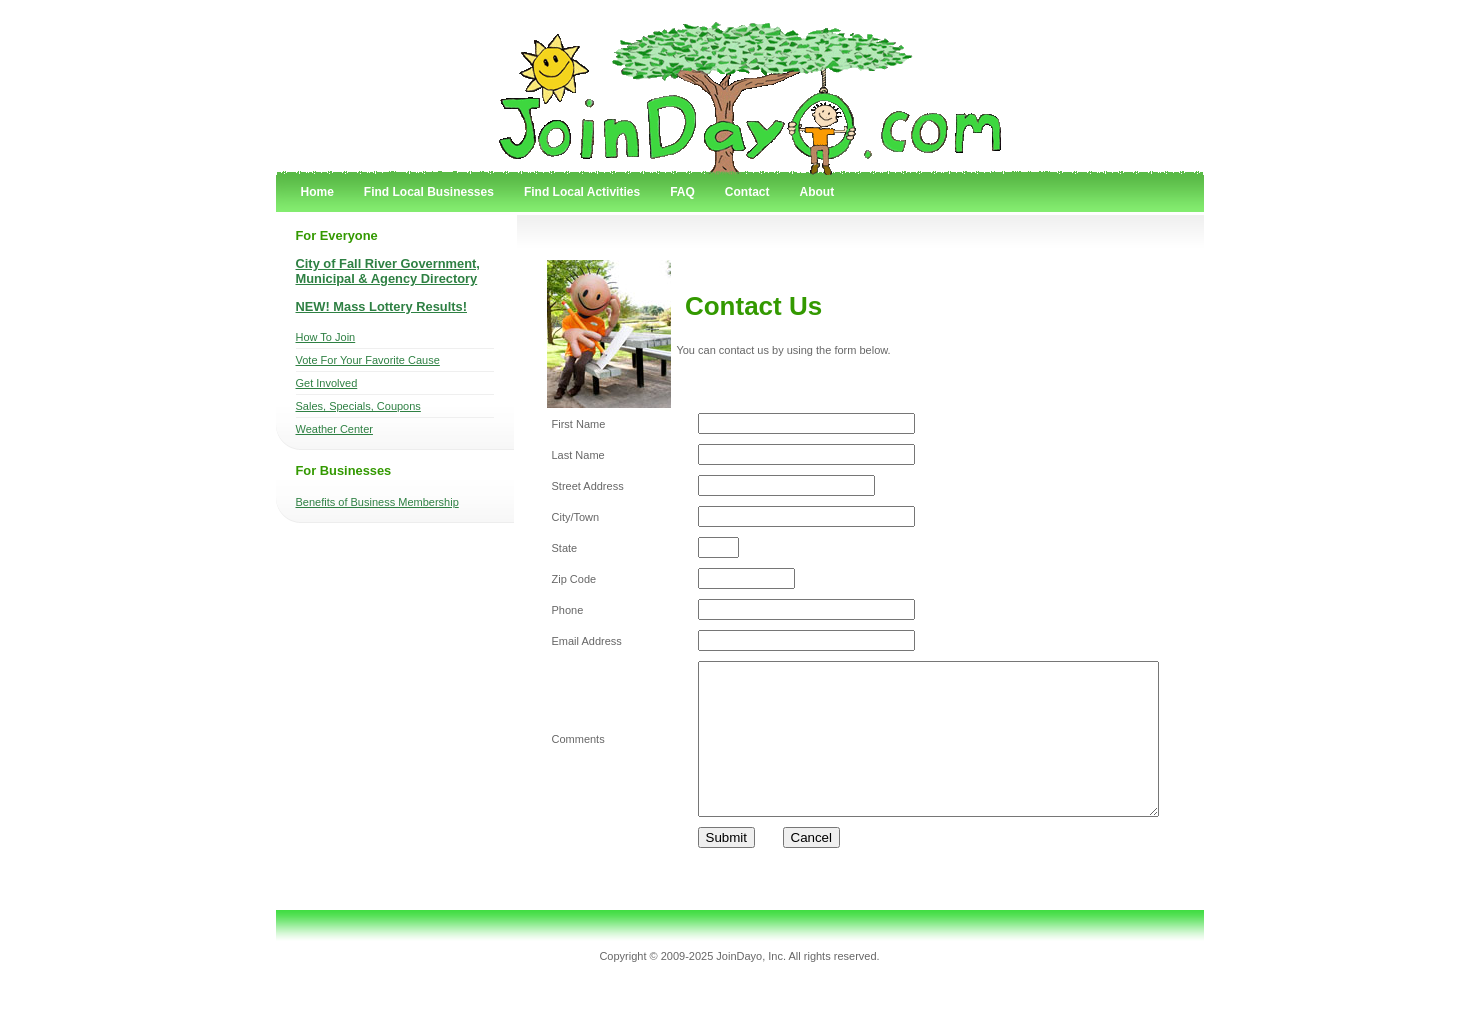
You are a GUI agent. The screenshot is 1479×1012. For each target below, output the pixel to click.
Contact (747, 192)
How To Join (326, 337)
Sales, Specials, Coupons (358, 406)
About (816, 192)
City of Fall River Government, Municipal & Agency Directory (388, 271)
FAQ (682, 192)
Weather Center (334, 429)
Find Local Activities (582, 192)
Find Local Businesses (429, 192)
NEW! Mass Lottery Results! (382, 306)
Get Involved (327, 383)
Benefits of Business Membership (377, 502)
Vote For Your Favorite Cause (368, 360)
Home (317, 192)
